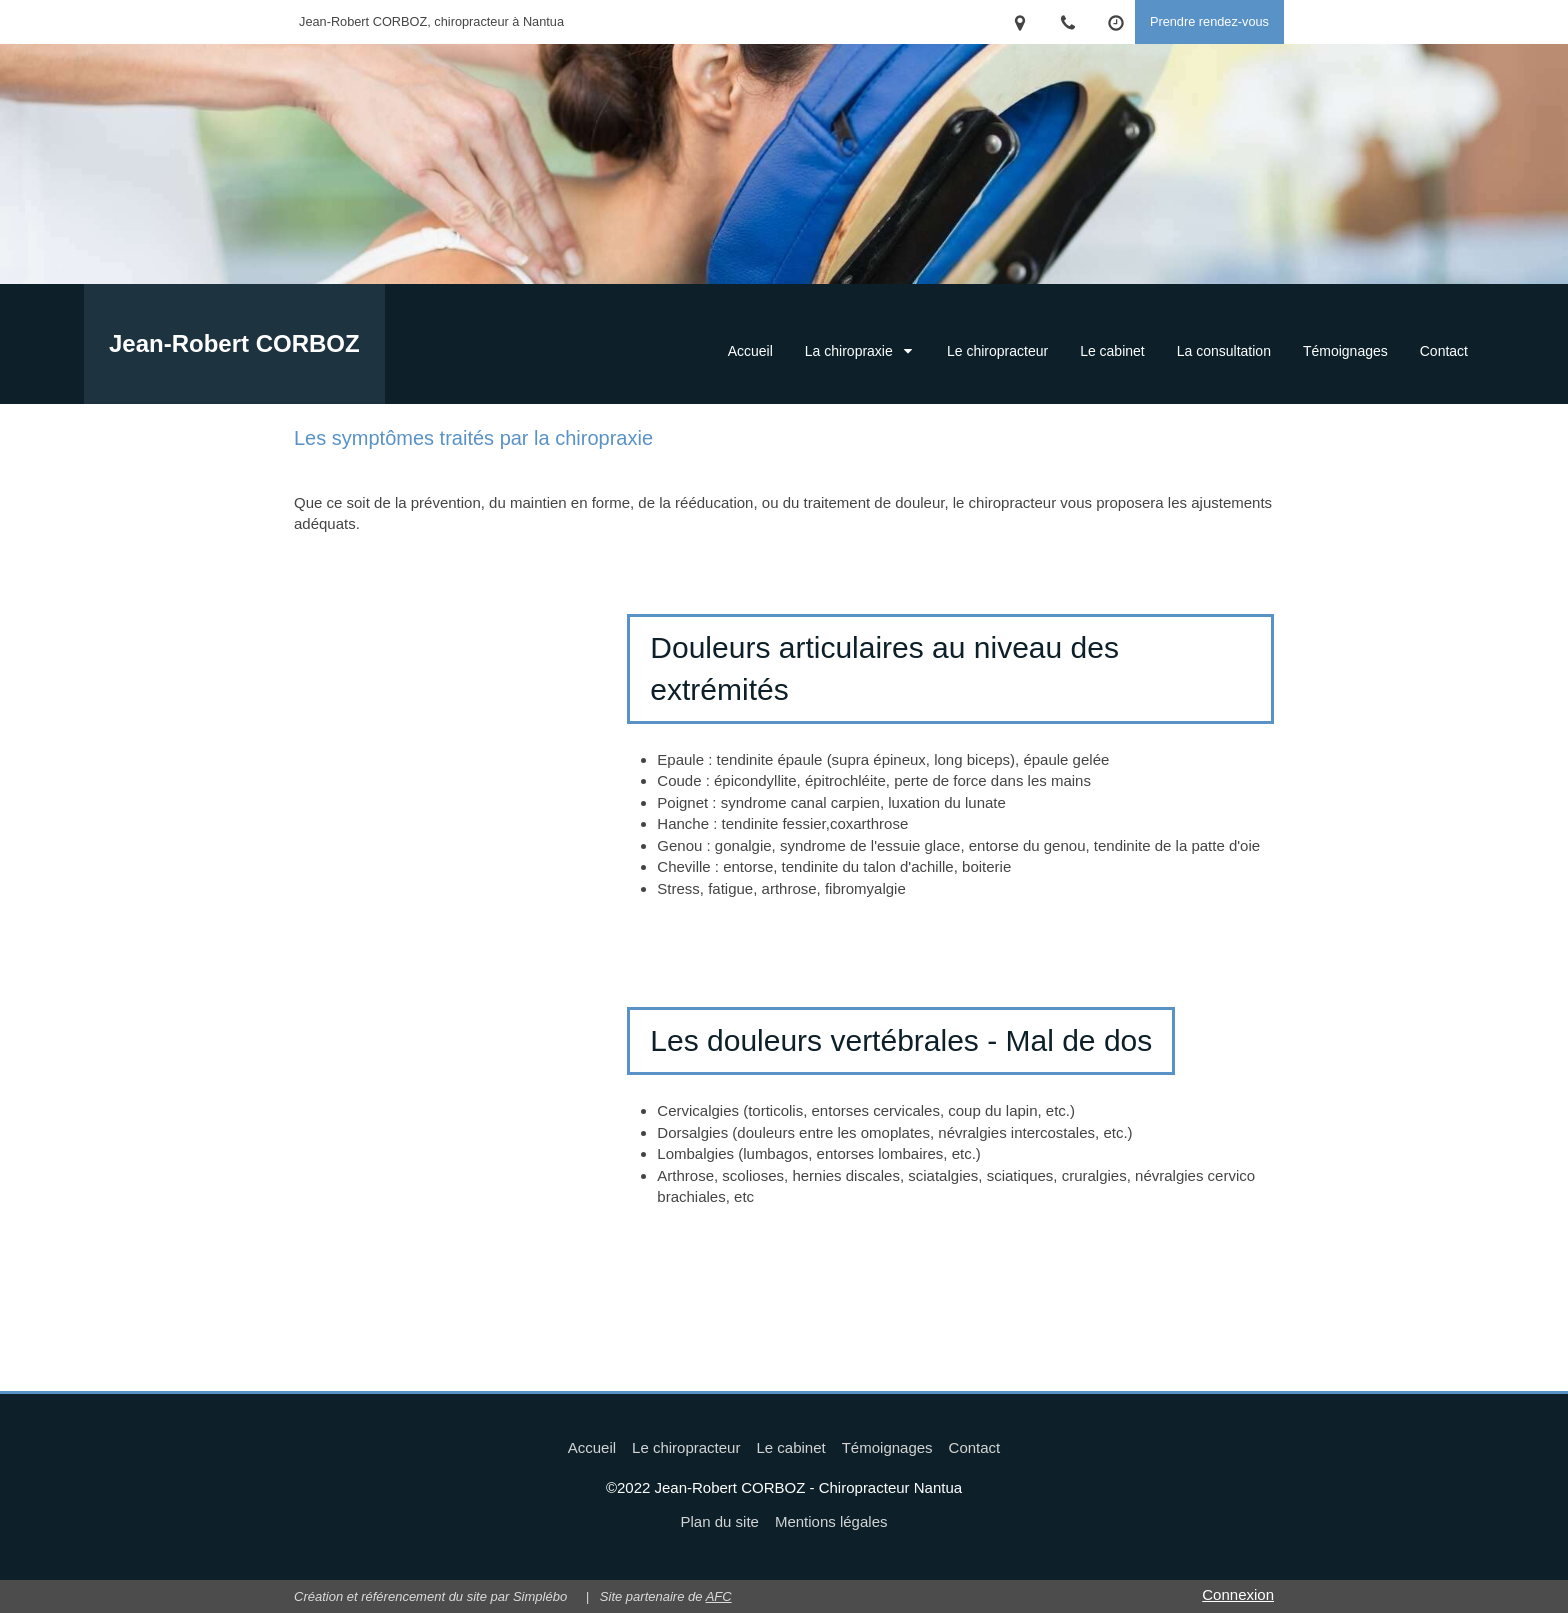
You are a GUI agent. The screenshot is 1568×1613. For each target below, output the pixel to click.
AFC (719, 1596)
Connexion (1238, 1594)
